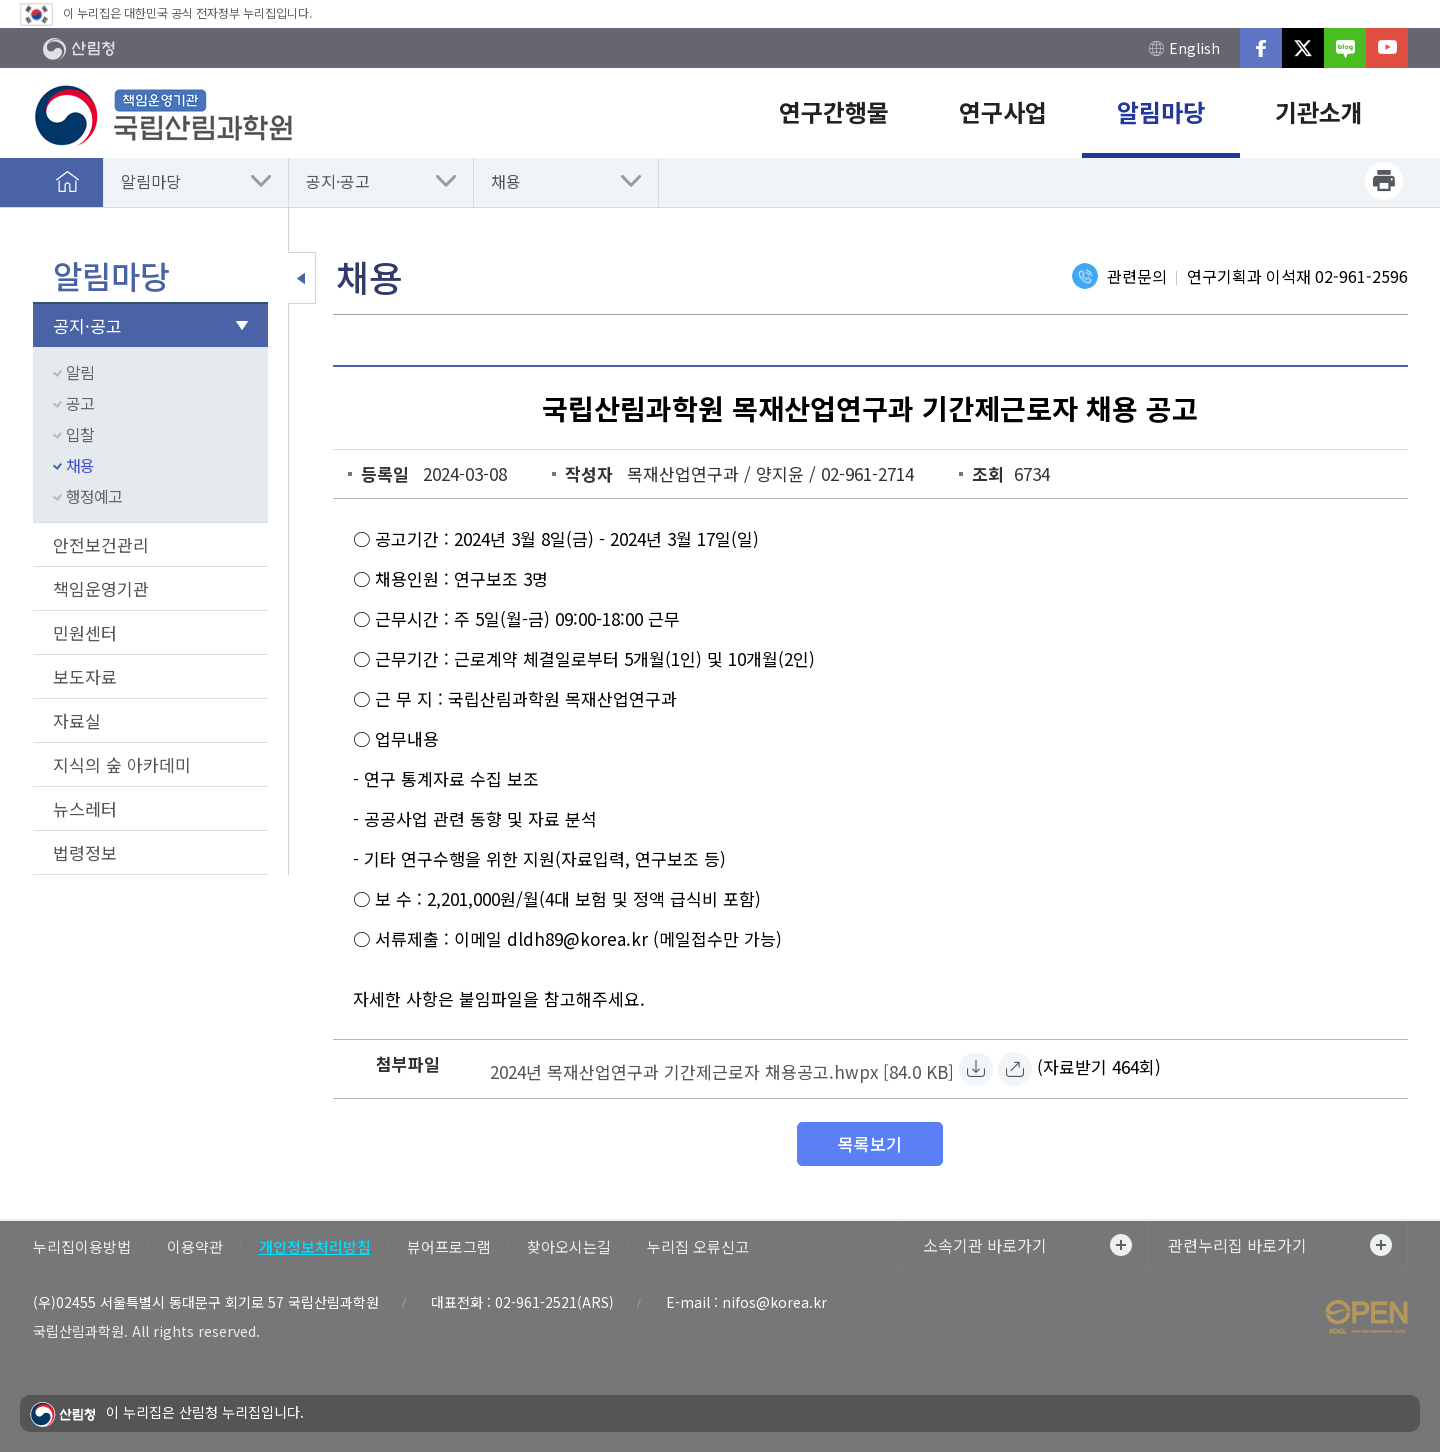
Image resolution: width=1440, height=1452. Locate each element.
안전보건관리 (101, 544)
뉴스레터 (85, 808)
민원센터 (85, 632)
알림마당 (151, 181)
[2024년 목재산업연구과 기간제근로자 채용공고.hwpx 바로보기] (1015, 1069)
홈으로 (68, 181)
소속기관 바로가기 (1027, 1245)
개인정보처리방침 (315, 1246)
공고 (80, 403)
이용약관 (195, 1246)
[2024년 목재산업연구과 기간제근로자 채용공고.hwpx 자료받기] (722, 1069)
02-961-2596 (1361, 276)
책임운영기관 (101, 588)
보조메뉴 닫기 (302, 278)
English (1184, 48)
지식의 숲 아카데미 (122, 764)
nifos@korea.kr (774, 1302)
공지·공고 (338, 181)
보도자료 (85, 676)
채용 (506, 181)
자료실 (77, 720)
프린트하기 (1384, 181)
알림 (80, 372)
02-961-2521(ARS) (554, 1302)
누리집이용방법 (82, 1246)
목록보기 (870, 1143)
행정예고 (94, 496)
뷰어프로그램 (449, 1246)
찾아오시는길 (569, 1246)
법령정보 (85, 852)
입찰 (80, 434)
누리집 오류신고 (698, 1246)
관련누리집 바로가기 (1280, 1245)
